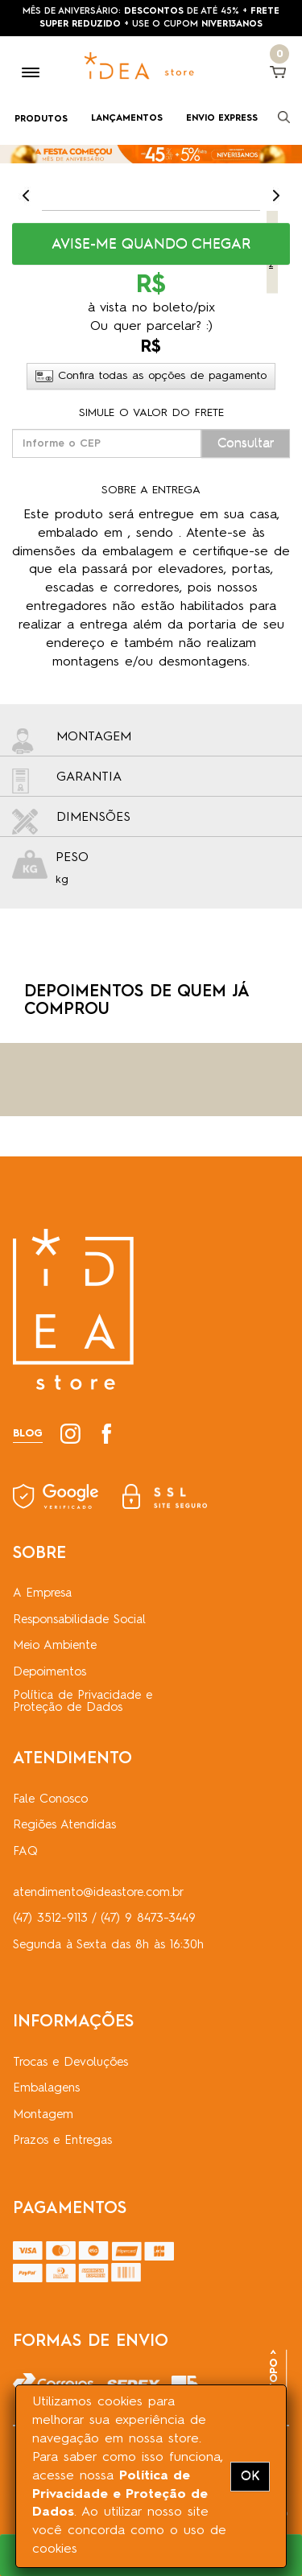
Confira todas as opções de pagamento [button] (151, 375)
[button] (151, 244)
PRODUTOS (41, 119)
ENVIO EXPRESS (222, 118)
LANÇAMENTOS (127, 118)
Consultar (246, 443)
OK (250, 2476)
